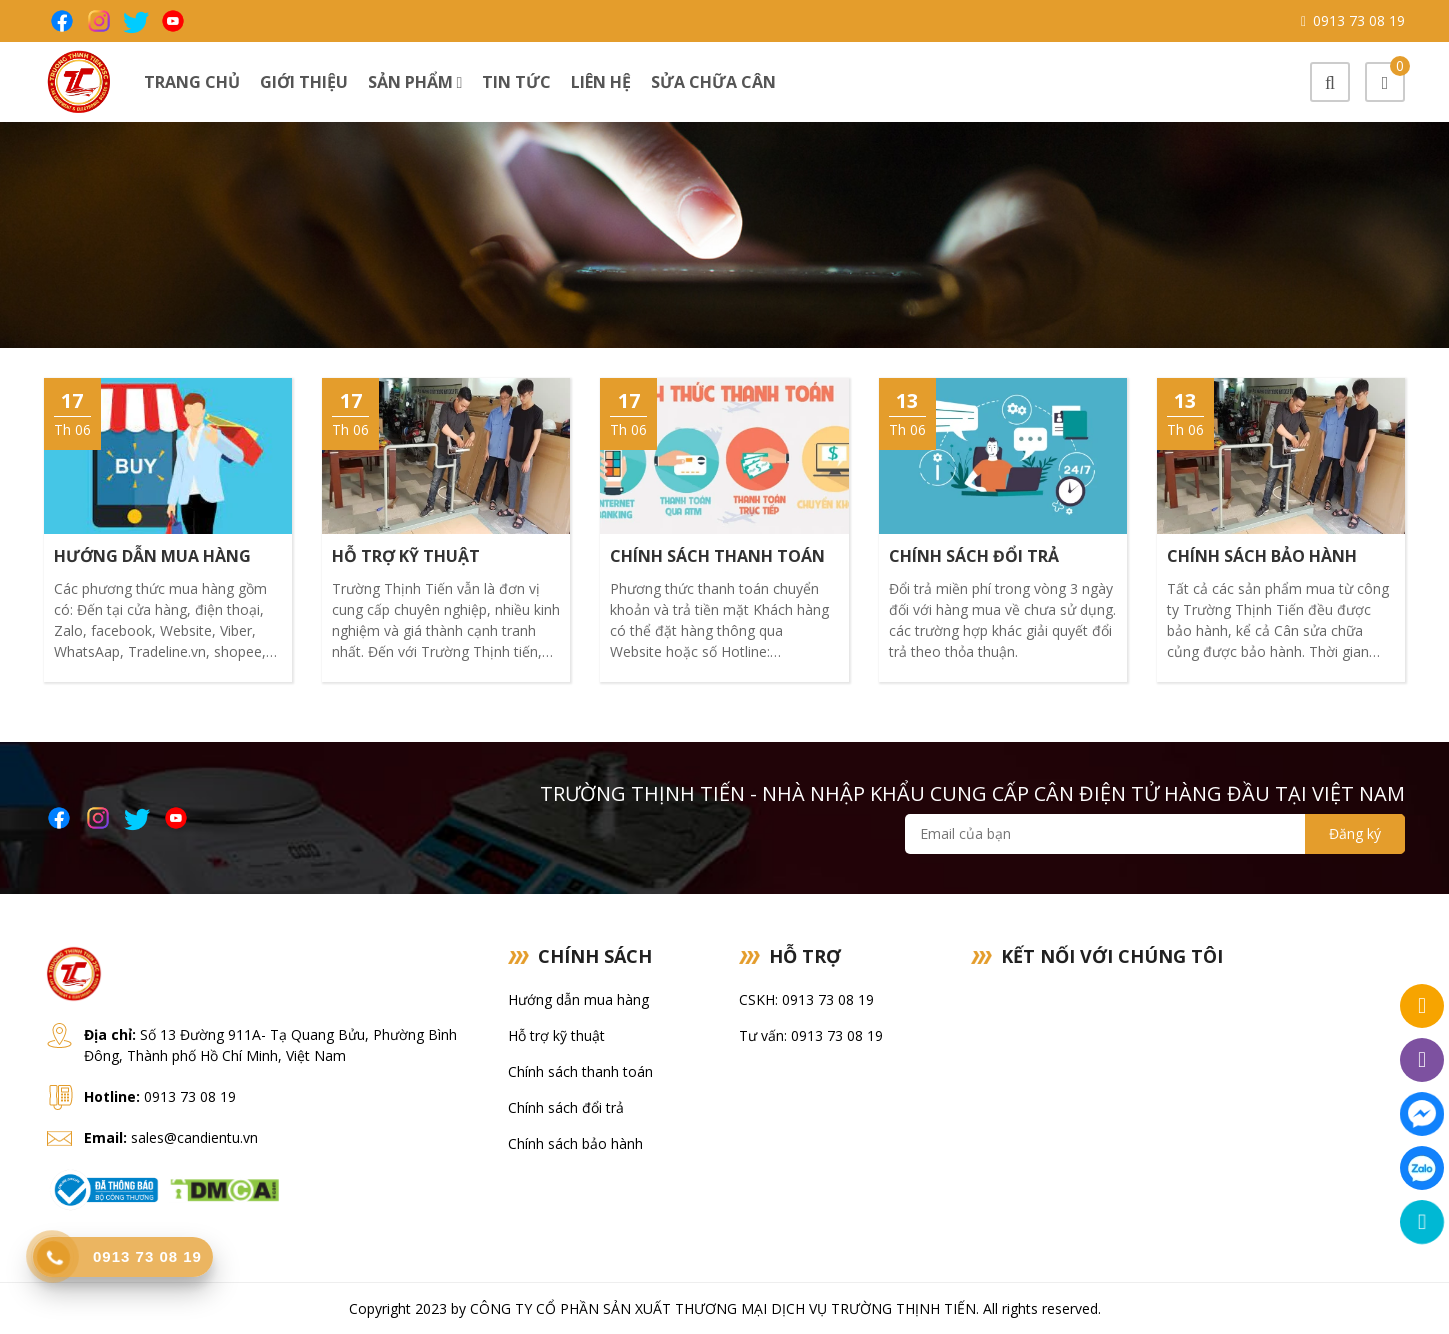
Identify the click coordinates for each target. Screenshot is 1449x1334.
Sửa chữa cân (713, 82)
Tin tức (516, 82)
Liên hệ (601, 82)
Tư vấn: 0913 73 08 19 (811, 1035)
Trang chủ (192, 82)
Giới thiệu (304, 82)
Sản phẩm (415, 82)
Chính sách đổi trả (566, 1107)
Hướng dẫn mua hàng (578, 999)
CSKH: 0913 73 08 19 (806, 999)
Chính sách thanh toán (580, 1071)
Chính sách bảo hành (575, 1143)
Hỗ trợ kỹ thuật (556, 1035)
